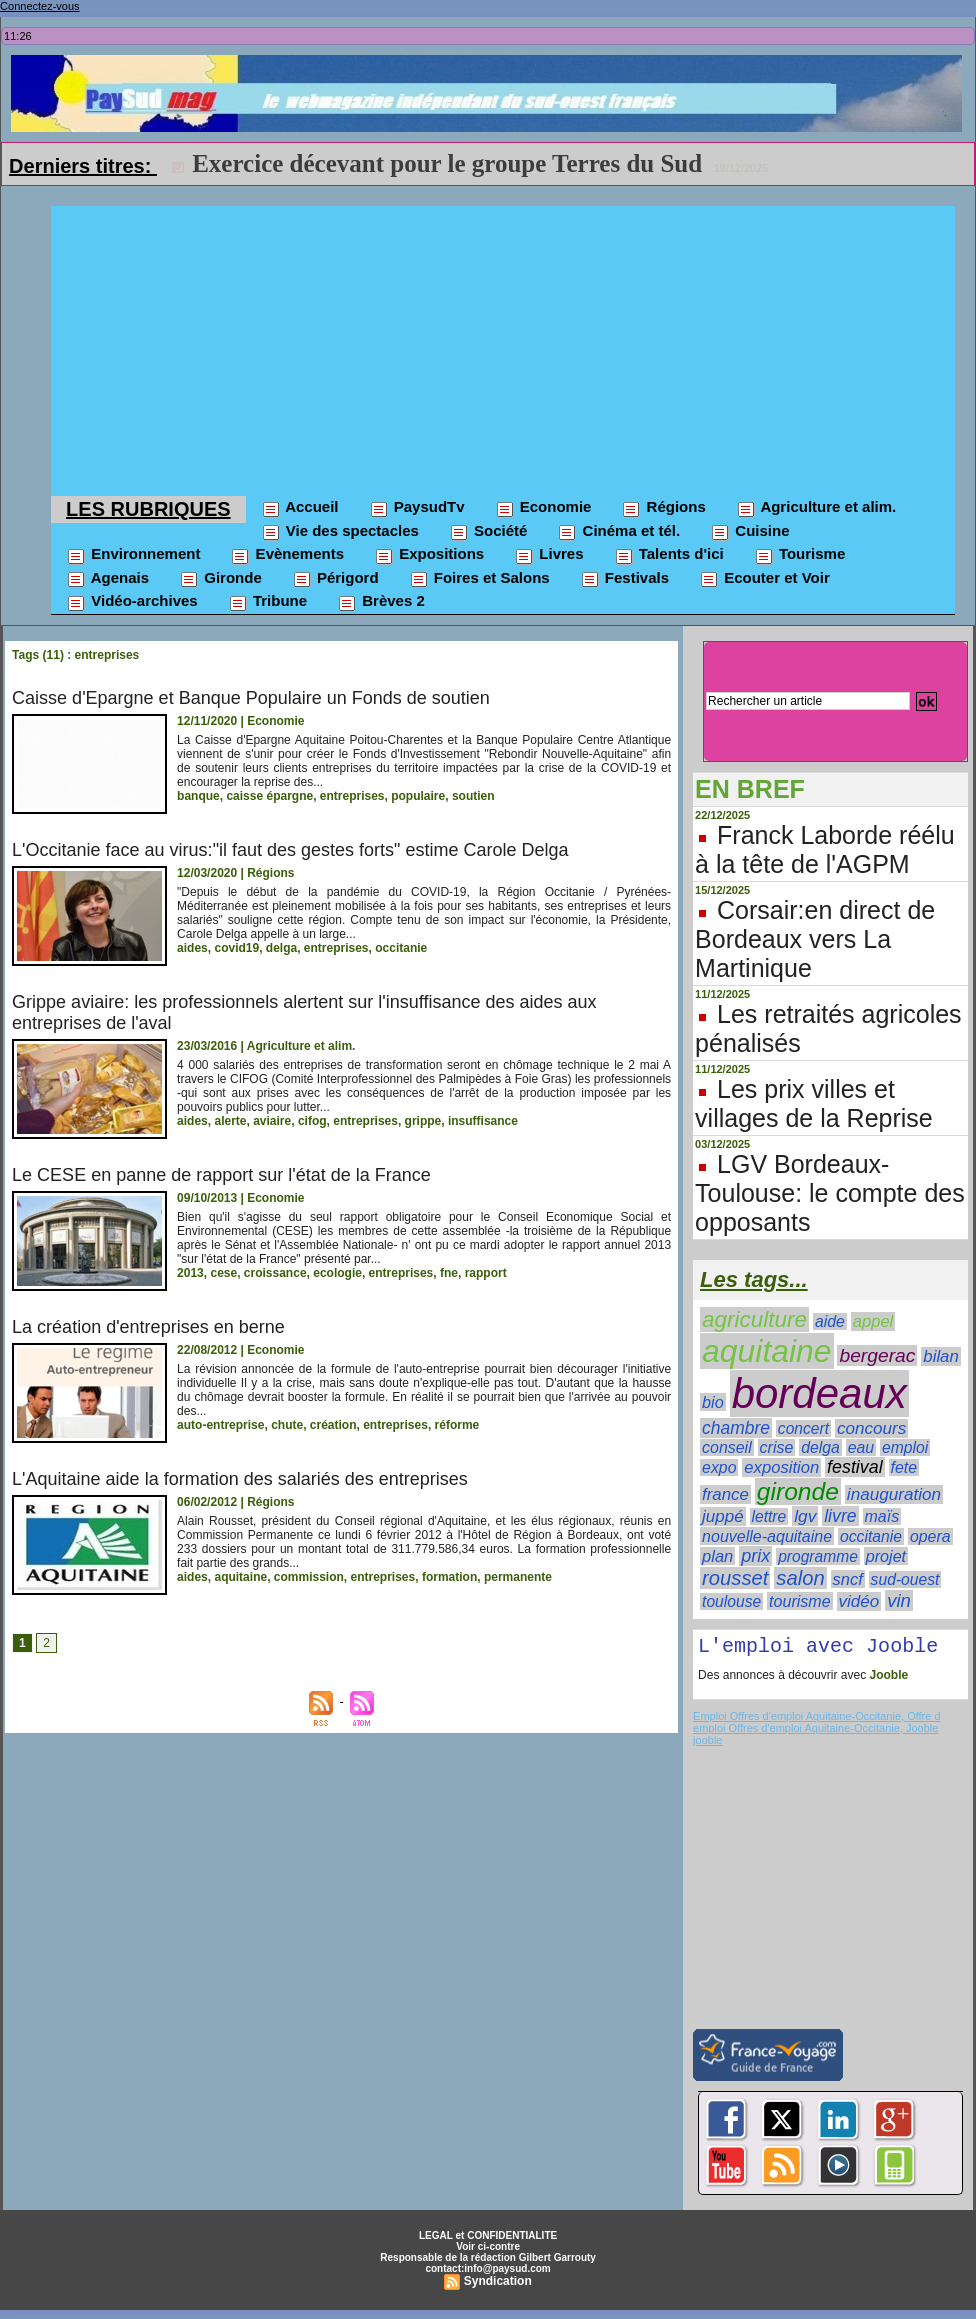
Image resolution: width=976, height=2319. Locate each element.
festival (855, 1467)
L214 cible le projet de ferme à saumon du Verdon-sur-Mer (506, 163)
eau (861, 1447)
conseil (727, 1447)
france (725, 1494)
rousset (735, 1578)
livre (840, 1516)
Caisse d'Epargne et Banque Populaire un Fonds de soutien (251, 698)
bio (713, 1402)
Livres (548, 555)
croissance (275, 1273)
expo (719, 1467)
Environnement (133, 555)
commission (309, 1577)
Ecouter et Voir (764, 579)
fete (904, 1467)
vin (899, 1600)
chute (287, 1425)
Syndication (498, 2285)
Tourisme (800, 555)
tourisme (800, 1601)
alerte (230, 1121)
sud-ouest (905, 1579)
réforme (457, 1425)
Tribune (267, 602)
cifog (312, 1121)
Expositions (429, 555)
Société (488, 532)
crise (777, 1447)
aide (830, 1321)
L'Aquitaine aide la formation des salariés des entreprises (240, 1479)
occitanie (401, 948)
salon (800, 1578)
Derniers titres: (83, 166)
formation (449, 1577)
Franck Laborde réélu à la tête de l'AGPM (825, 849)
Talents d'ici (669, 555)
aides (192, 948)
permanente (518, 1577)
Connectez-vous (40, 6)
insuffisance (483, 1121)
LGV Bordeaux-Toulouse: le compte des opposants (830, 1193)
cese (223, 1273)
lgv (805, 1516)
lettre (769, 1516)
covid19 (236, 948)
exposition (781, 1467)
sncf (848, 1579)
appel (873, 1321)
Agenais (107, 579)
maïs (882, 1516)
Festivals (624, 579)
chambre (736, 1428)
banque (198, 796)
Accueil (300, 508)
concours (871, 1428)
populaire (418, 796)
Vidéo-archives (132, 602)
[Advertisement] (503, 346)
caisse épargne (269, 796)
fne (449, 1273)
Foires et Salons (479, 579)
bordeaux (819, 1393)
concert (803, 1428)
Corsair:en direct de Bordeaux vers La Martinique (815, 939)
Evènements (287, 555)
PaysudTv (417, 508)
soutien (473, 796)
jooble (707, 1744)
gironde (798, 1491)
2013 (190, 1273)
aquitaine (240, 1577)
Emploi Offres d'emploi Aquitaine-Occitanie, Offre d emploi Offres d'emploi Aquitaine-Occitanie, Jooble (816, 1726)
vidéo (859, 1601)
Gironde (220, 579)
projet (886, 1556)
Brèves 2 (381, 602)
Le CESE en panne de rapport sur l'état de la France (221, 1175)
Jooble (887, 1679)
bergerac (877, 1355)
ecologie (337, 1273)
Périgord (335, 579)
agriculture (754, 1319)
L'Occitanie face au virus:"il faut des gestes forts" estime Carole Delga (290, 850)
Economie (543, 508)
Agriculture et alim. (816, 508)
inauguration (894, 1494)
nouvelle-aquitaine (767, 1536)
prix (755, 1556)
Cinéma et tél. (618, 532)
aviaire (272, 1121)
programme (818, 1556)
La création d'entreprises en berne (148, 1327)
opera (930, 1536)
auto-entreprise (220, 1425)
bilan (941, 1356)
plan (717, 1556)
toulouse (731, 1601)
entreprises (352, 796)
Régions (663, 508)
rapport (486, 1273)
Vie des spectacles (340, 532)
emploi (905, 1447)
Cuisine (749, 532)
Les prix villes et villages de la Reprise (814, 1103)
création (333, 1425)
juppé (723, 1516)
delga (281, 948)
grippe (423, 1121)
